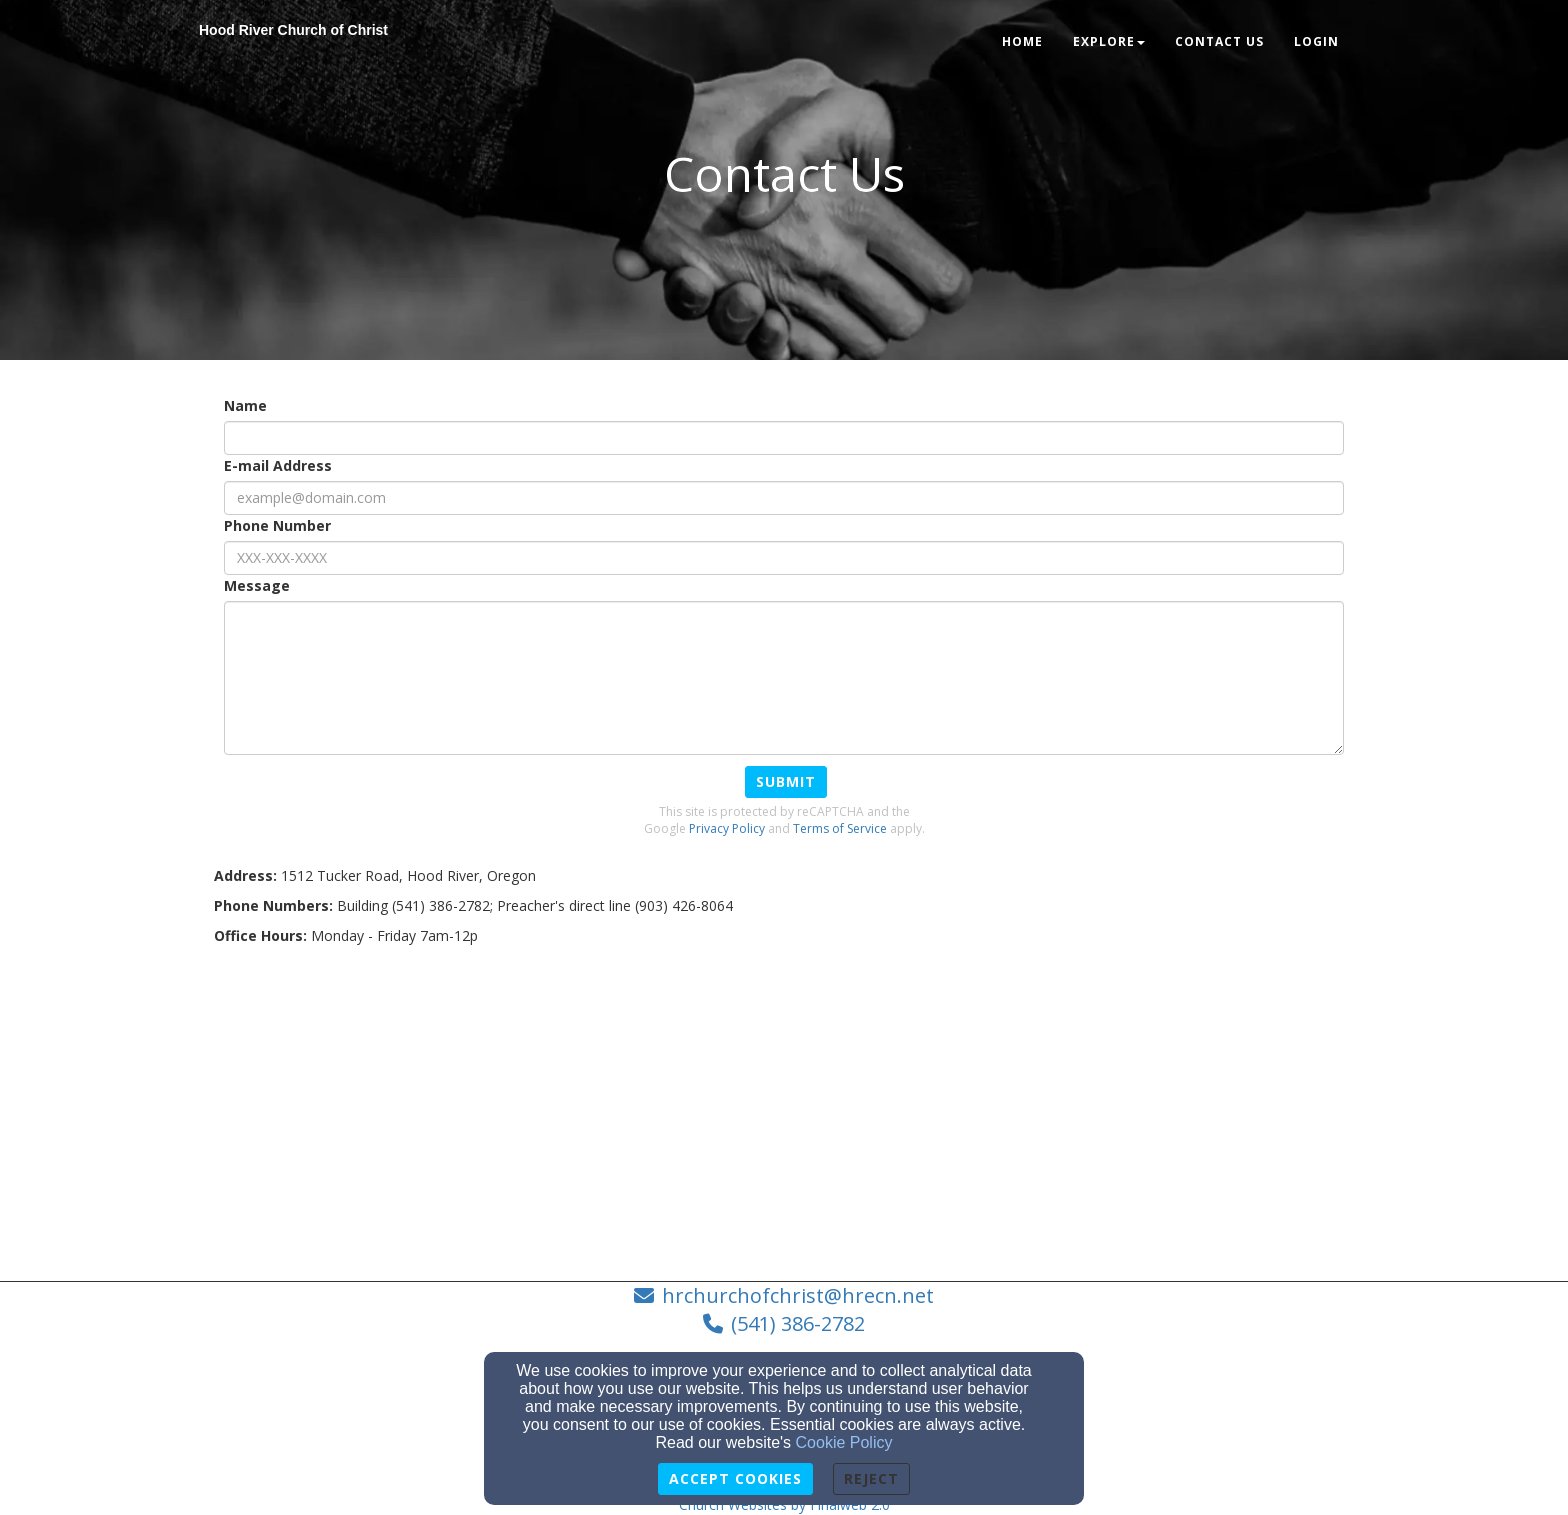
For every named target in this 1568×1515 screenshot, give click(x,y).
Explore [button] (1109, 41)
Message (257, 585)
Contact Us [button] (1219, 41)
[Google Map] (784, 1106)
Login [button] (1316, 41)
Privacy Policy (727, 828)
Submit (786, 781)
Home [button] (1022, 41)
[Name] (784, 438)
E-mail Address (278, 465)
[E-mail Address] (784, 498)
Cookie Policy (844, 1442)
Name (245, 405)
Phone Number (277, 525)
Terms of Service (840, 828)
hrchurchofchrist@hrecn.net (798, 1295)
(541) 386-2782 (798, 1323)
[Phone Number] (784, 558)
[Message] (784, 678)
